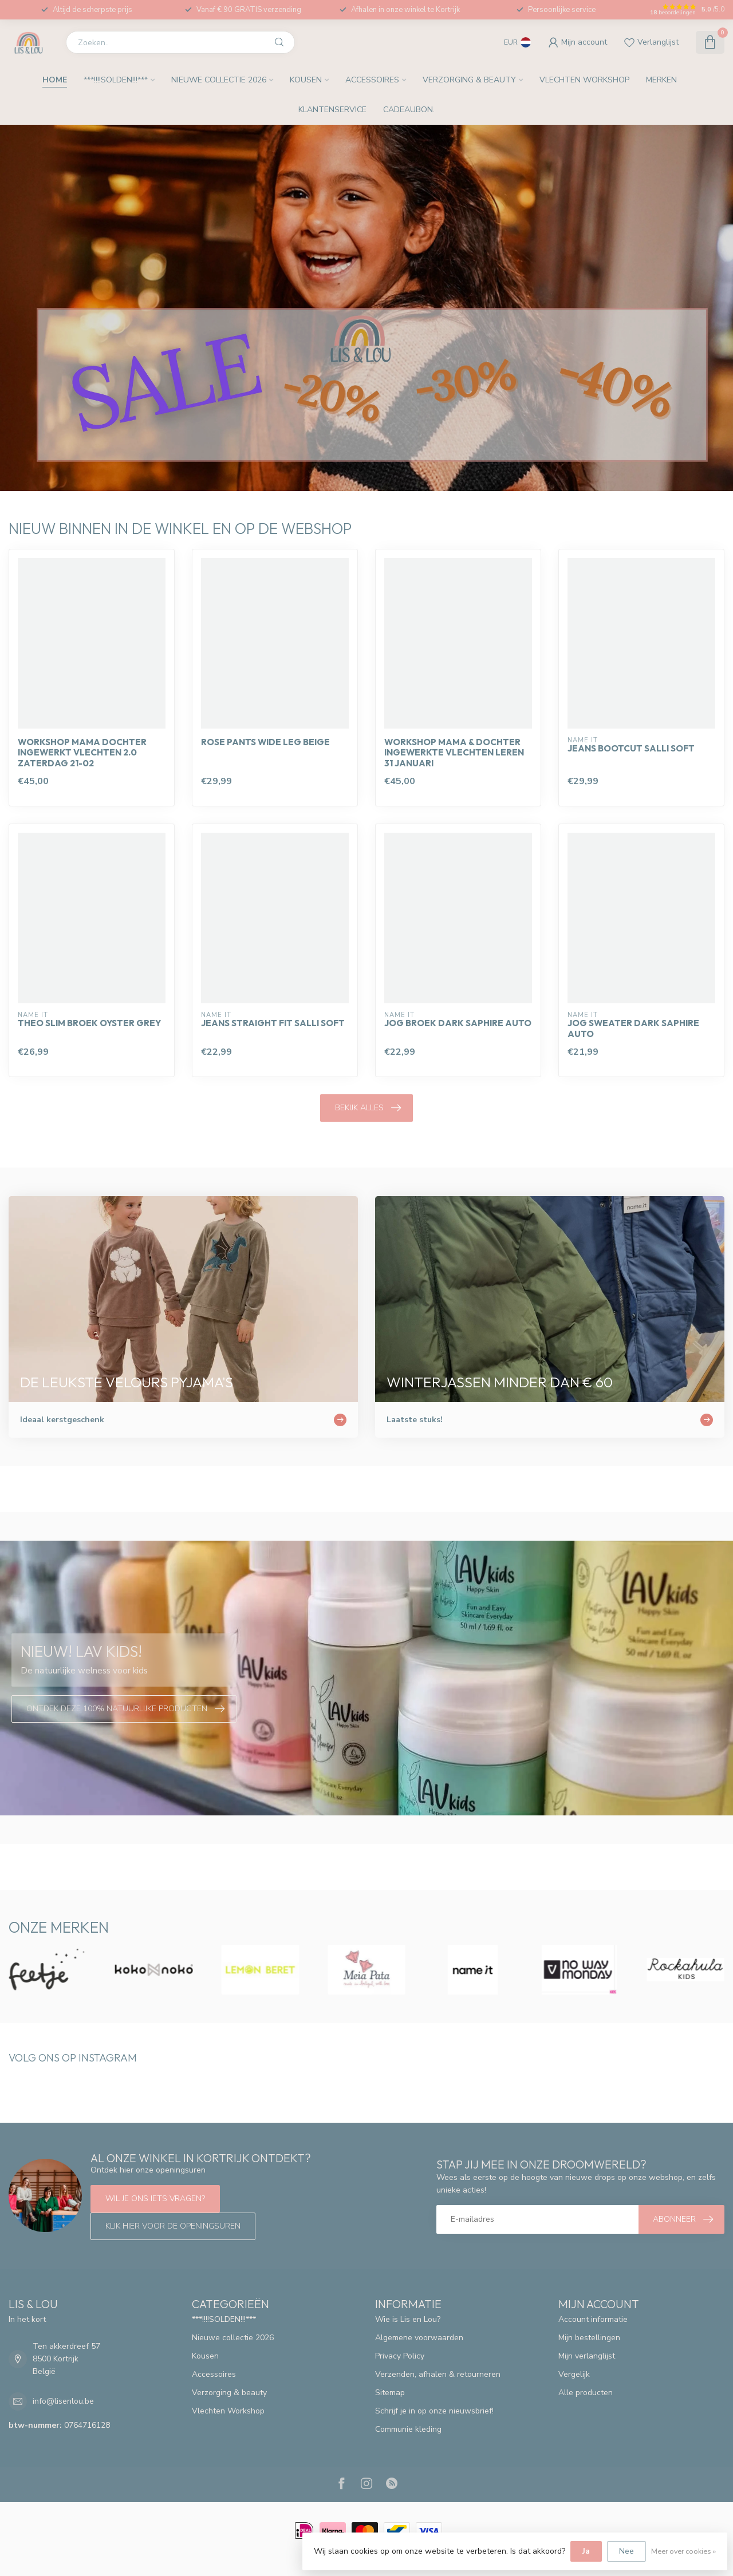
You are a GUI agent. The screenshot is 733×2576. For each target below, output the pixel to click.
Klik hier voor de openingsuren (173, 2226)
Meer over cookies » (683, 2551)
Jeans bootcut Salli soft (631, 748)
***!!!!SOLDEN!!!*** (116, 79)
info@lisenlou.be (63, 2401)
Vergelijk (574, 2374)
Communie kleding (408, 2429)
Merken (661, 79)
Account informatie (593, 2319)
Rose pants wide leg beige (265, 742)
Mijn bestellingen (589, 2337)
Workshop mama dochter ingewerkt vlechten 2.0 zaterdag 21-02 (82, 753)
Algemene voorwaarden (419, 2337)
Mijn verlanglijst (586, 2356)
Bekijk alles (368, 1108)
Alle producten (585, 2392)
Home (54, 79)
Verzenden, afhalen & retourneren (438, 2374)
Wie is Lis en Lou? (407, 2319)
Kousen (306, 79)
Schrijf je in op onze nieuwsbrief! (434, 2410)
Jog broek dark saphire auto (457, 1023)
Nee (626, 2551)
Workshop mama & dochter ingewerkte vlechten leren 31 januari (454, 753)
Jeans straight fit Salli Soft (273, 1023)
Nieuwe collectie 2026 (218, 79)
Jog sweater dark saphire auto (633, 1028)
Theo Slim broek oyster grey (89, 1023)
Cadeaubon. (409, 109)
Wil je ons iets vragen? (155, 2198)
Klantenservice (332, 109)
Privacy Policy (399, 2356)
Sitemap (390, 2392)
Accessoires (372, 79)
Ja (586, 2551)
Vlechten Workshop (584, 79)
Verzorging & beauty (469, 79)
